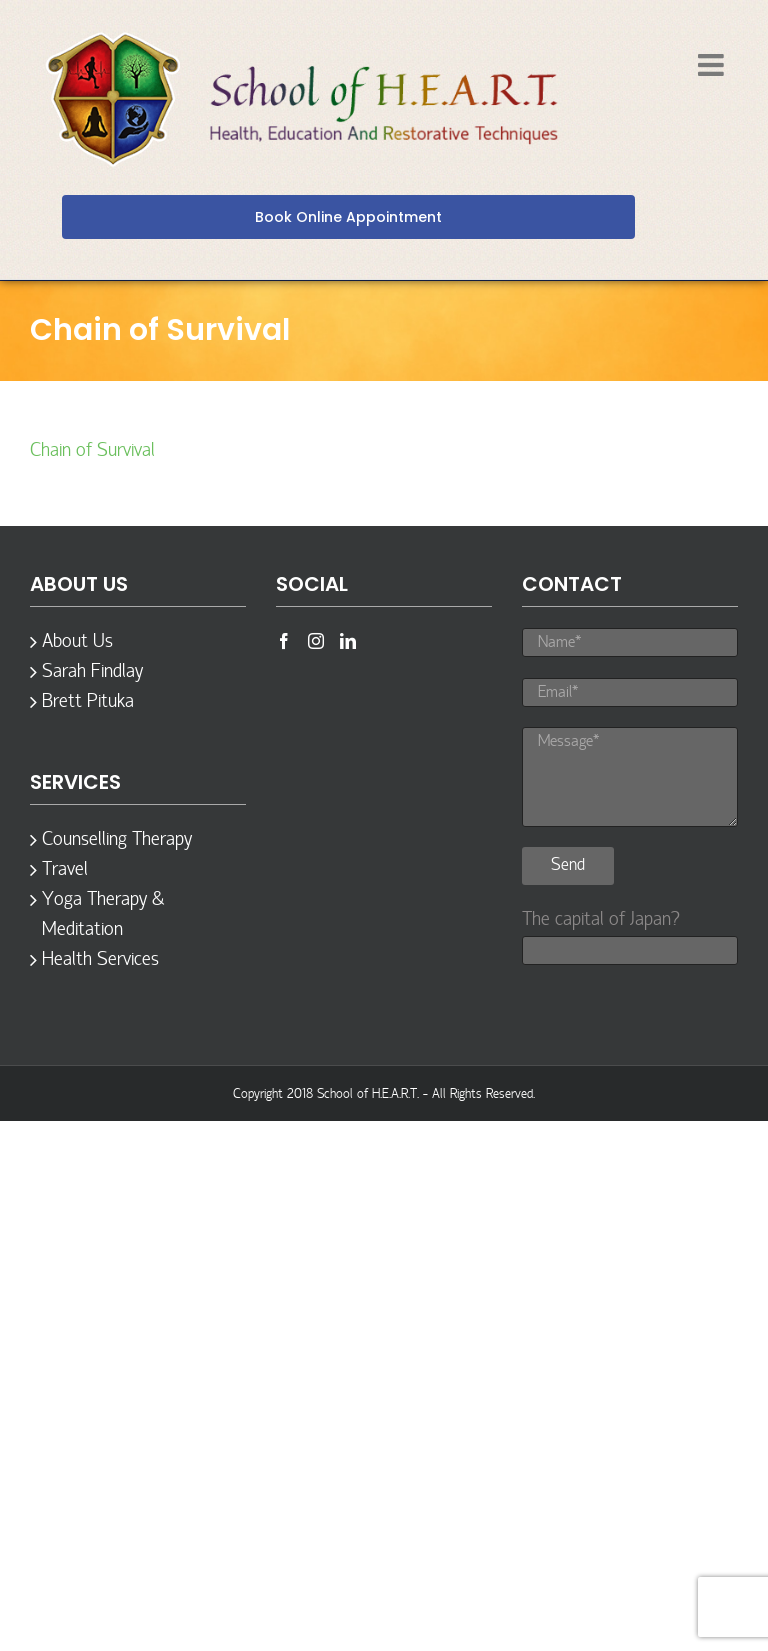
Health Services (100, 960)
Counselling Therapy (117, 840)
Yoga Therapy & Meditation (103, 915)
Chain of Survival (92, 451)
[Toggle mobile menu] (713, 65)
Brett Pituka (88, 702)
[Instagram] (316, 641)
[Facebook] (284, 641)
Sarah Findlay (92, 672)
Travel (65, 870)
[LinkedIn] (348, 641)
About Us (77, 642)
